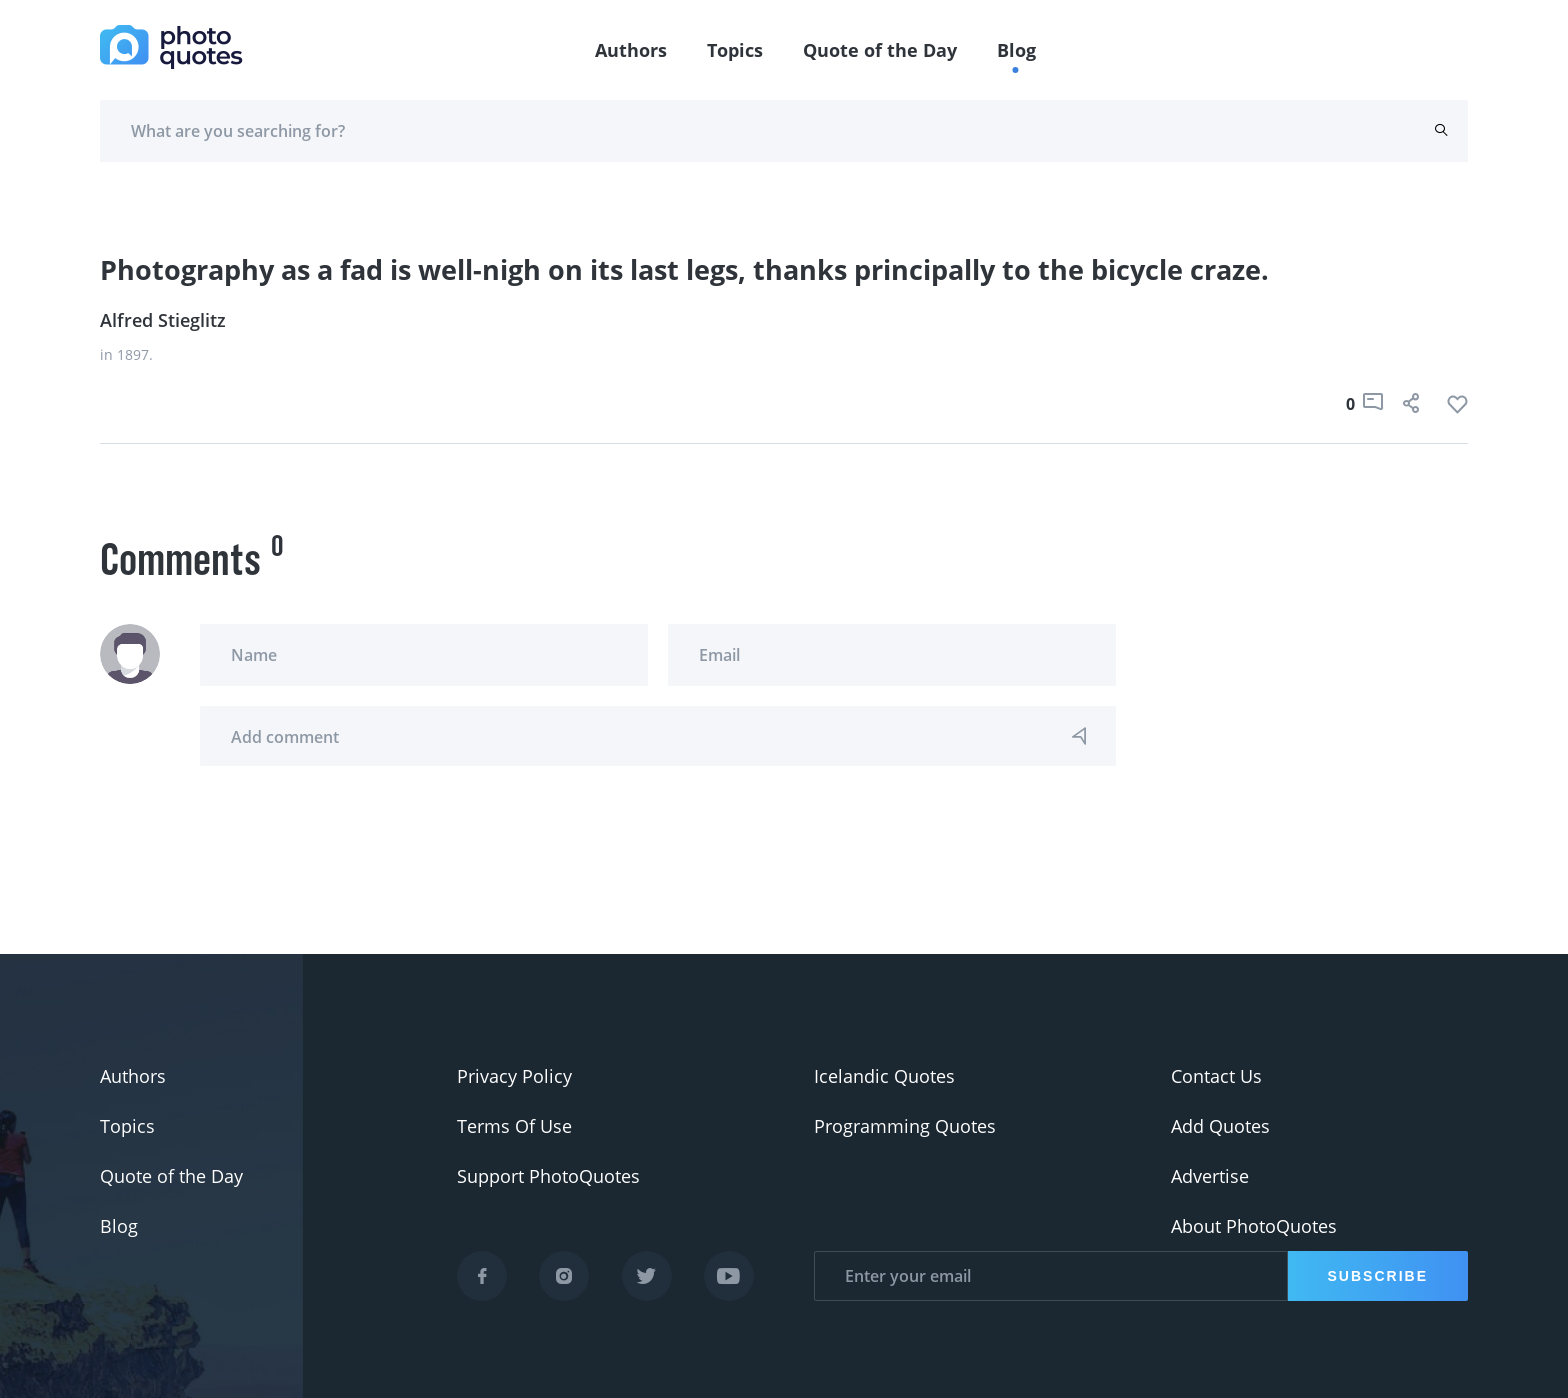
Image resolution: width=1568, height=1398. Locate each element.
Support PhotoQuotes (548, 1176)
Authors (631, 50)
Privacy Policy (514, 1076)
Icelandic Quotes (884, 1076)
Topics (735, 50)
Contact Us (1216, 1076)
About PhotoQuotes (1254, 1226)
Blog (1016, 50)
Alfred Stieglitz (163, 320)
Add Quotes (1220, 1126)
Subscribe (1378, 1276)
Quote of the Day (880, 50)
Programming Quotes (905, 1126)
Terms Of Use (514, 1126)
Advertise (1210, 1176)
